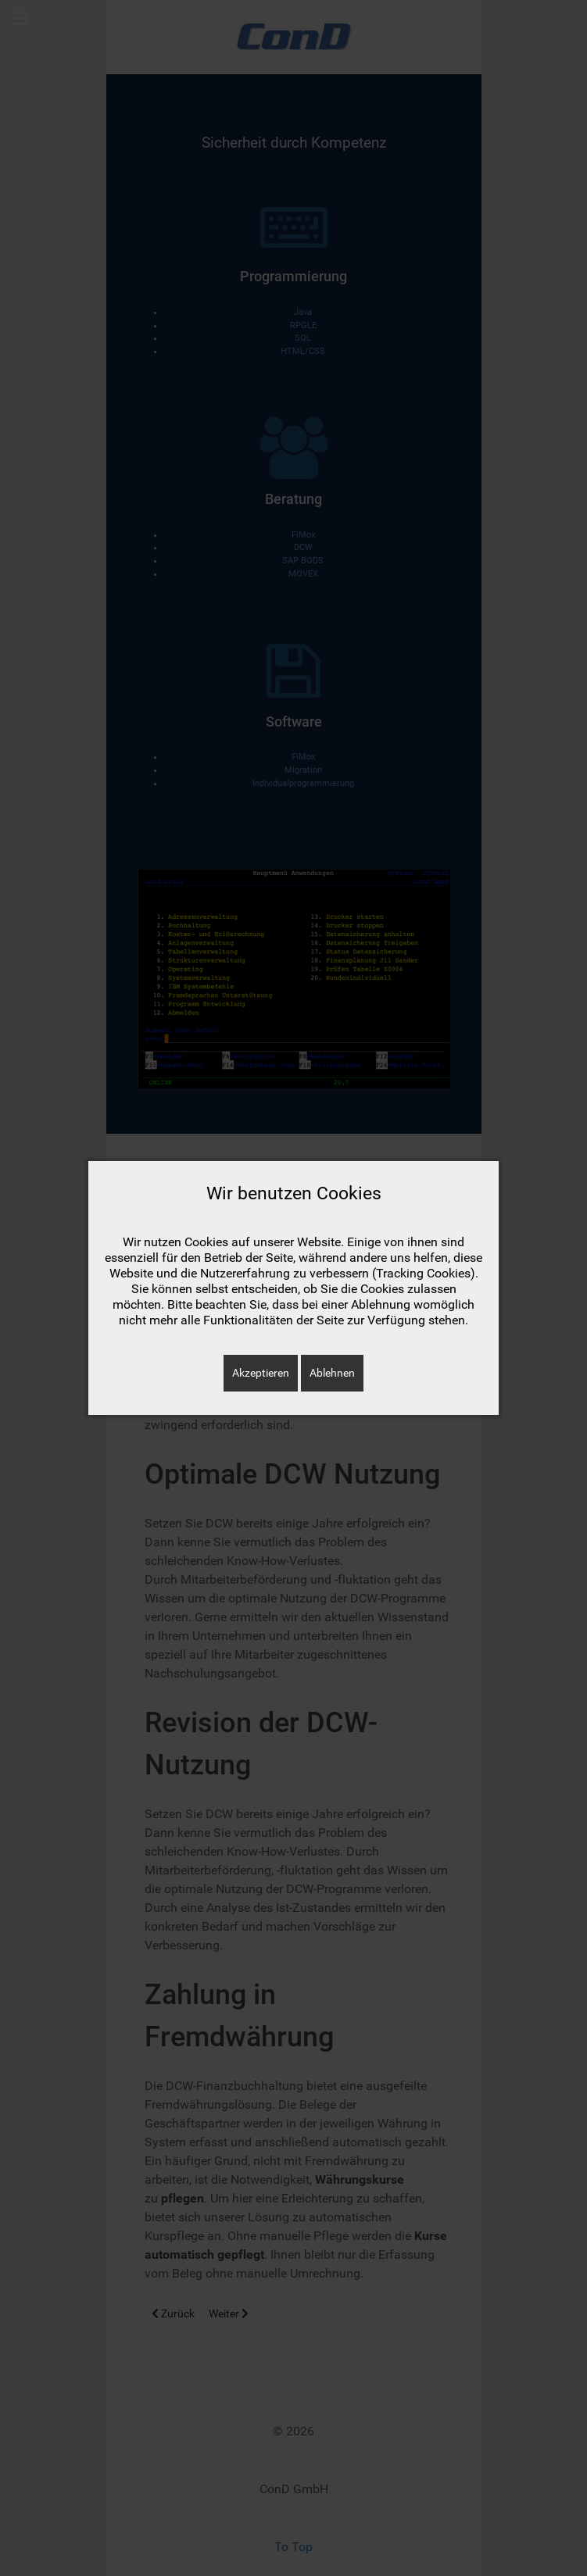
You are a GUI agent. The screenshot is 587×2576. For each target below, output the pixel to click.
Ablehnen (332, 1373)
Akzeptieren (260, 1373)
